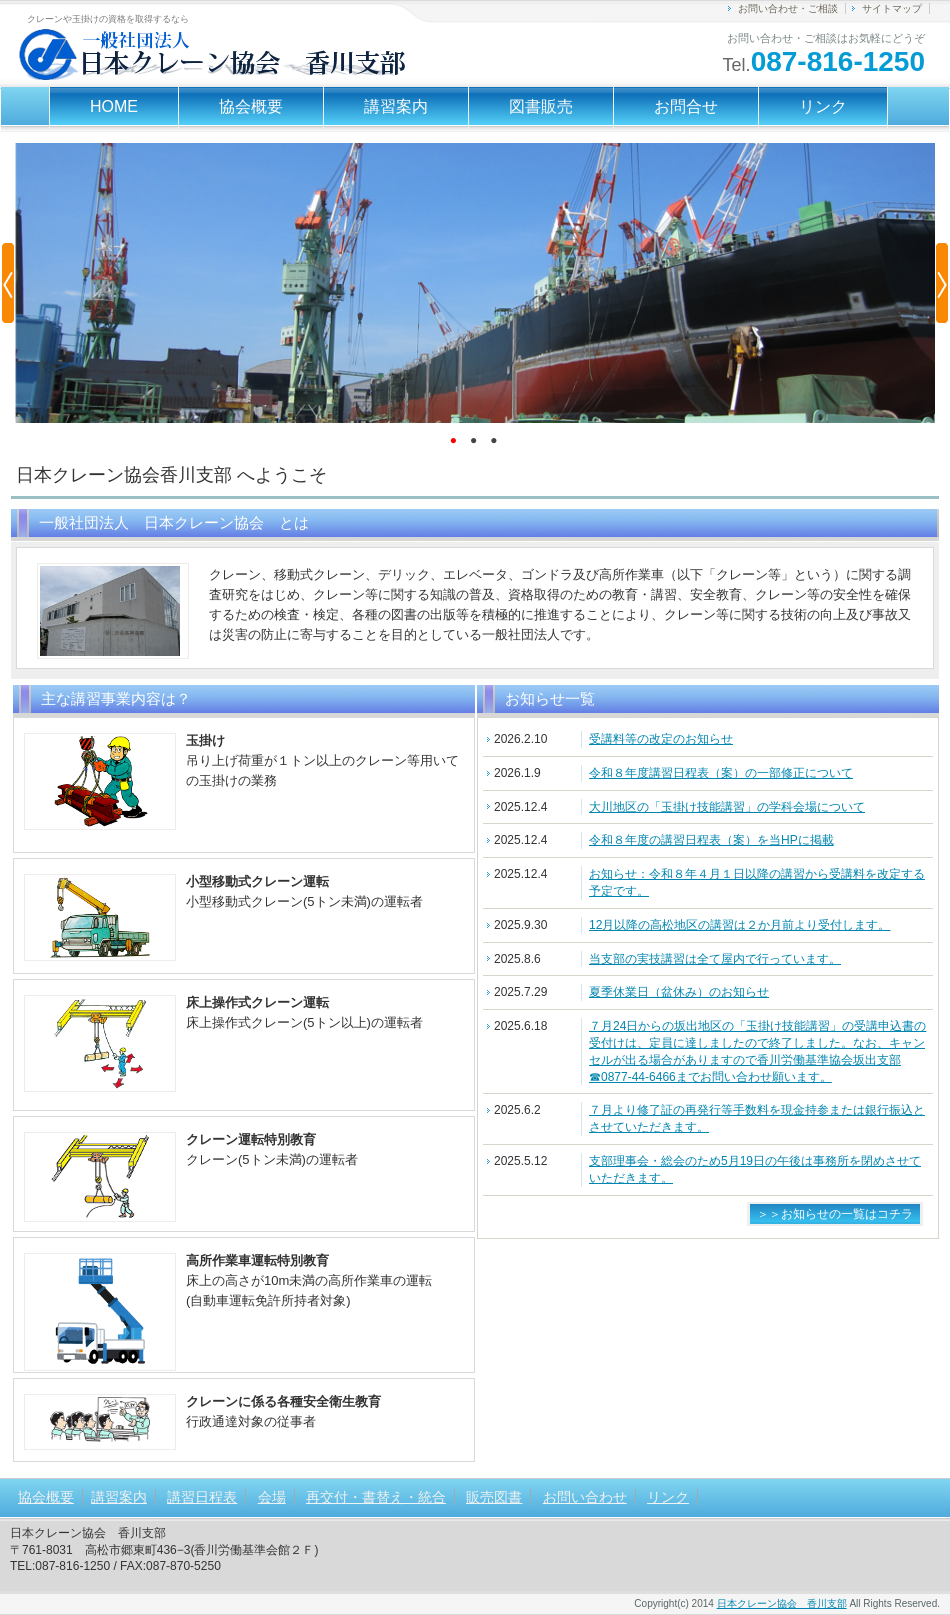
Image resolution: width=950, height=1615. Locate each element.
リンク (823, 106)
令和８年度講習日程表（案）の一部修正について (721, 773)
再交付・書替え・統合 (376, 1497)
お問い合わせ (585, 1497)
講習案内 (396, 106)
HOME (114, 106)
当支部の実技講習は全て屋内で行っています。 (715, 959)
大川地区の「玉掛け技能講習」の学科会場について (727, 807)
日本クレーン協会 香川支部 (782, 1603)
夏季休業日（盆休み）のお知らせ (679, 992)
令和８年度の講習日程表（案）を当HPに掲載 (711, 840)
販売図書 (494, 1497)
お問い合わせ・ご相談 (788, 8)
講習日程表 (202, 1497)
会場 (272, 1497)
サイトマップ (892, 8)
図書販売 (541, 106)
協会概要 (251, 106)
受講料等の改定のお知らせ (661, 739)
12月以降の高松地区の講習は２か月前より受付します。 (739, 925)
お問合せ (686, 106)
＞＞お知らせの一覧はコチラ (835, 1214)
